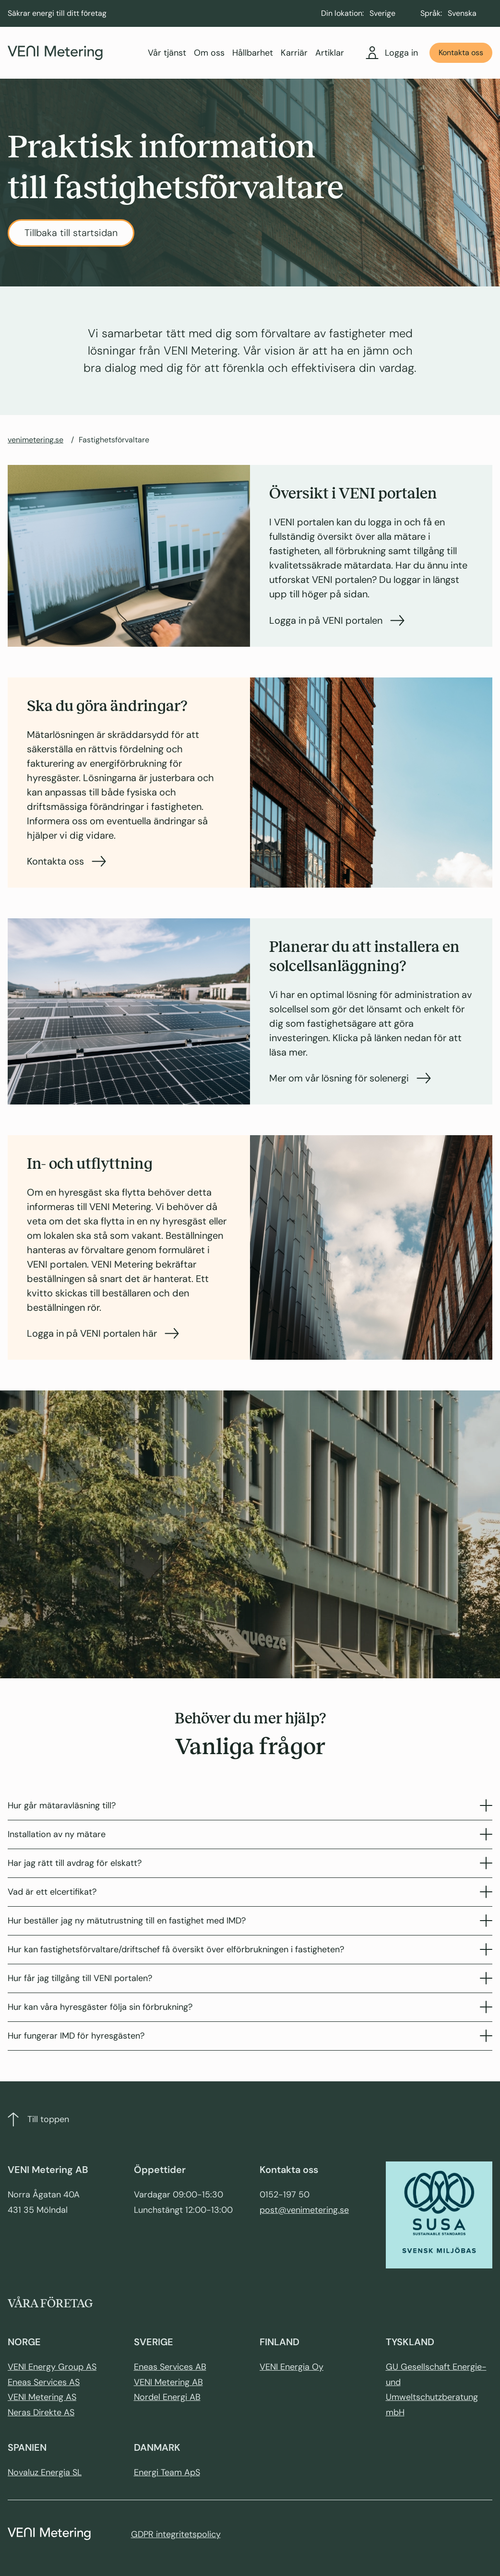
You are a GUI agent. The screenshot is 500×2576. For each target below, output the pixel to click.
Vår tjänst (167, 53)
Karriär (294, 53)
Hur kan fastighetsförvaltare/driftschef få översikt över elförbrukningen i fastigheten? (250, 1949)
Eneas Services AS (44, 2382)
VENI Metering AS (42, 2397)
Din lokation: (342, 13)
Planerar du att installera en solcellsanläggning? (364, 956)
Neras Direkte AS (41, 2412)
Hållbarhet (252, 53)
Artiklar (329, 53)
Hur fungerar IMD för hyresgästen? (250, 2036)
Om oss (209, 53)
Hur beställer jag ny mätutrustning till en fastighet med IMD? (250, 1920)
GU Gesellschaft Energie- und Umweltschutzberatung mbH (436, 2389)
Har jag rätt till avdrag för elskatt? (250, 1863)
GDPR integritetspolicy (176, 2534)
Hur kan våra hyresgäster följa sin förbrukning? (250, 2007)
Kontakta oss (461, 52)
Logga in (392, 52)
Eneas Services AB (170, 2367)
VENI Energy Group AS (52, 2367)
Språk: (431, 13)
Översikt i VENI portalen (353, 493)
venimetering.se (35, 440)
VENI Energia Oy (291, 2367)
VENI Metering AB (168, 2382)
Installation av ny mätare (250, 1834)
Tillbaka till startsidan (71, 232)
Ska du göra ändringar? (107, 706)
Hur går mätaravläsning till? (250, 1805)
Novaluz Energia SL (45, 2472)
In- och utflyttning (90, 1163)
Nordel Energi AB (167, 2397)
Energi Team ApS (167, 2472)
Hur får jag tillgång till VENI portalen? (250, 1978)
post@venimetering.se (304, 2210)
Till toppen (38, 2119)
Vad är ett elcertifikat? (250, 1892)
